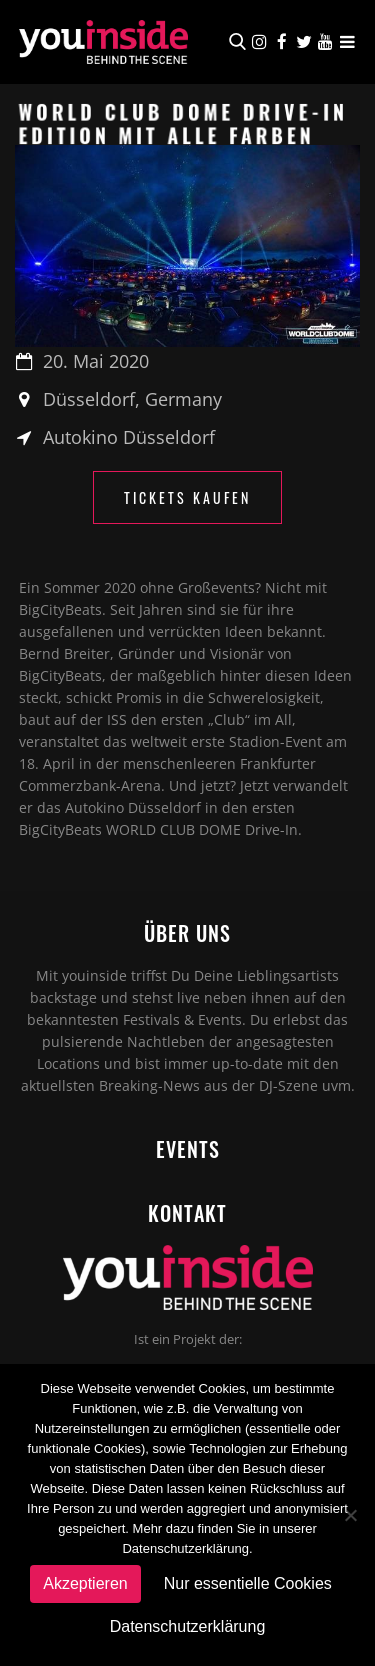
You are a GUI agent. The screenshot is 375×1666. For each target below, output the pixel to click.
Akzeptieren (85, 1583)
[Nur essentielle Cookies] (350, 1515)
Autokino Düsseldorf (129, 437)
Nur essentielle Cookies (248, 1583)
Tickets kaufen (187, 497)
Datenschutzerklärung (188, 1626)
